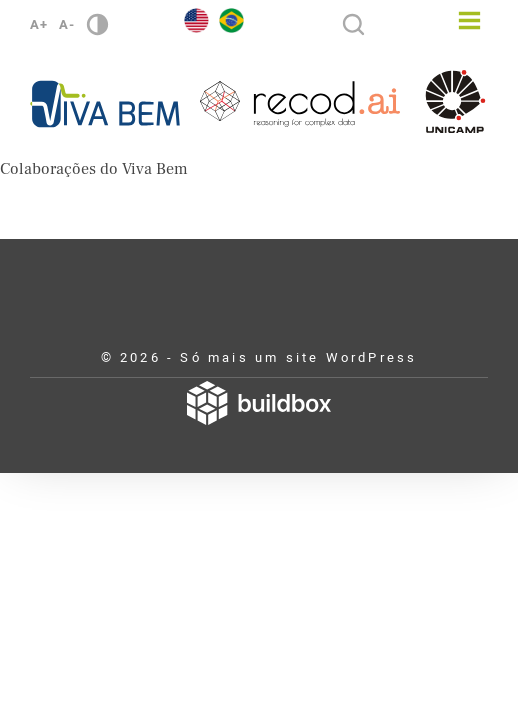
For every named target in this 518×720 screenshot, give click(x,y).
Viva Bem (105, 104)
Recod (300, 104)
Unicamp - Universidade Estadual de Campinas (455, 101)
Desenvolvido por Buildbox (259, 403)
